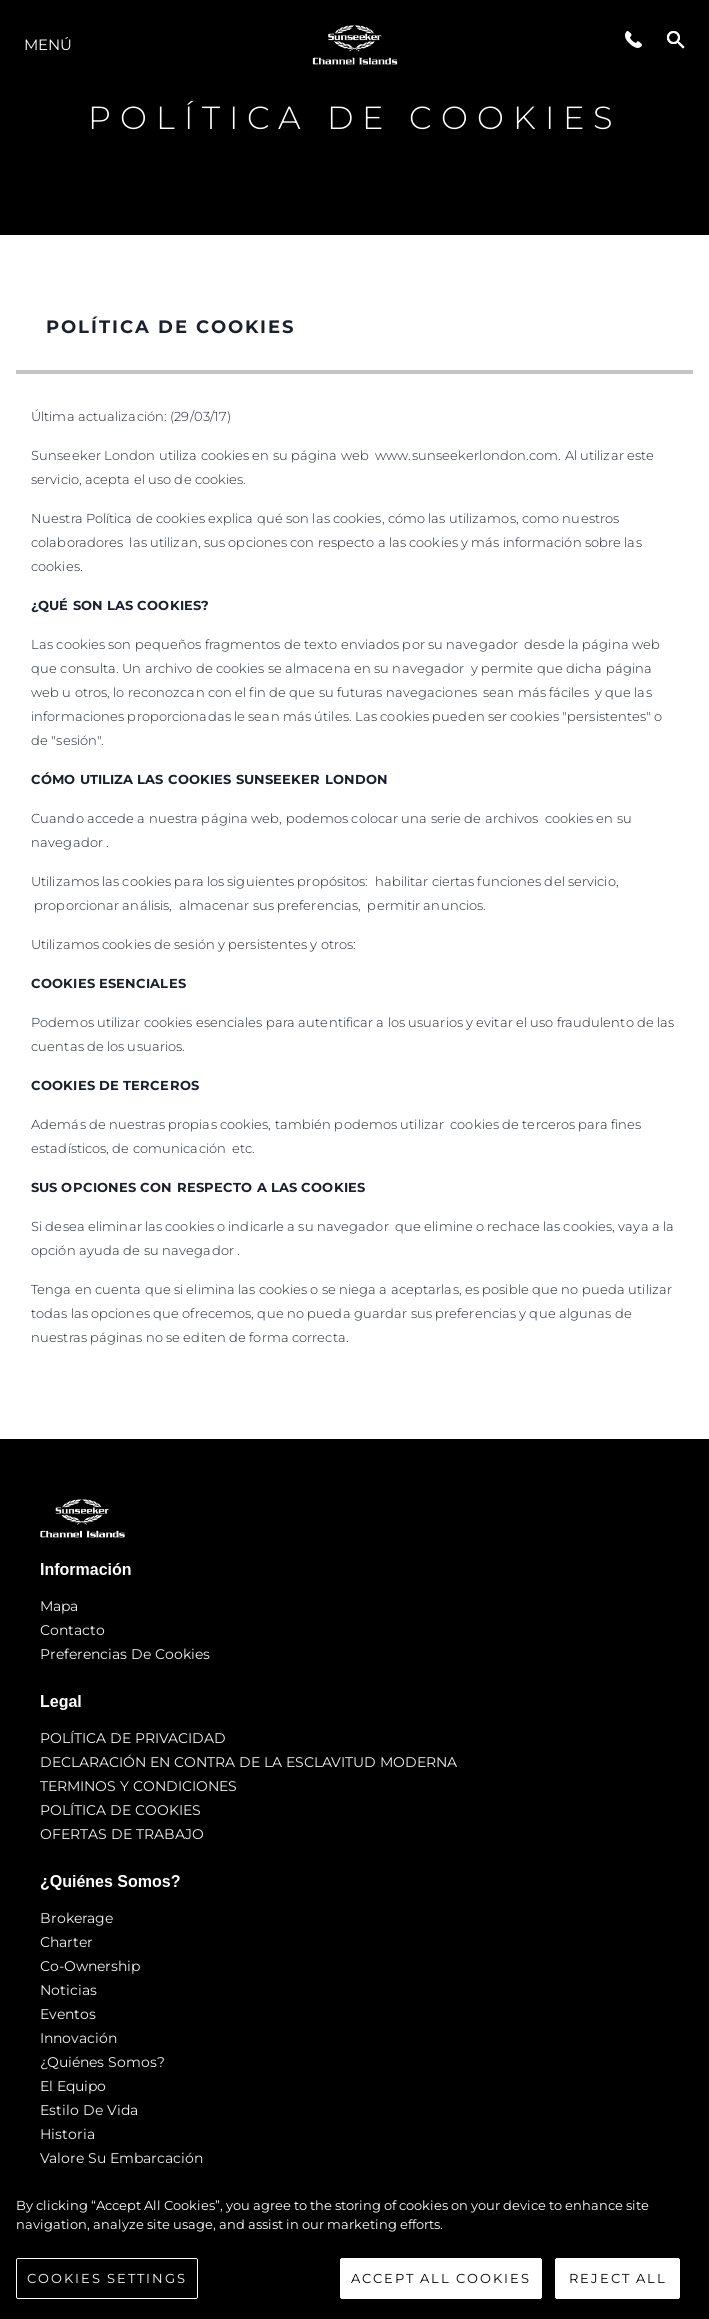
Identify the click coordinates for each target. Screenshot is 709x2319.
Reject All (618, 2287)
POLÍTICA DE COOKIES (120, 1810)
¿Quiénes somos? (102, 2062)
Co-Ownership (90, 1966)
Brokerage (76, 1918)
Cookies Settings (107, 2287)
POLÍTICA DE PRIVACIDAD (133, 1738)
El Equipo (73, 2086)
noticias (68, 1990)
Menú (48, 44)
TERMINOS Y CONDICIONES (138, 1786)
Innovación (78, 2038)
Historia (67, 2134)
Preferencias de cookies (125, 1654)
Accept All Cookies (441, 2287)
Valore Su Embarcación (121, 2158)
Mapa (59, 1606)
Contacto (72, 1630)
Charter (66, 1942)
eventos (68, 2014)
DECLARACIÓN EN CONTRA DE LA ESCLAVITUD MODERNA (248, 1762)
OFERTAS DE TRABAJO (122, 1834)
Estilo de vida (89, 2110)
